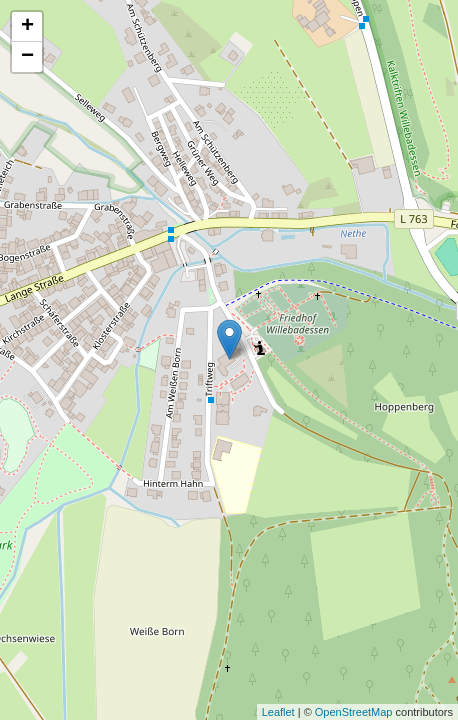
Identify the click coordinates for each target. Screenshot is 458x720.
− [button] (27, 57)
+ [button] (27, 27)
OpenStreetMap (354, 712)
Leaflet (278, 712)
